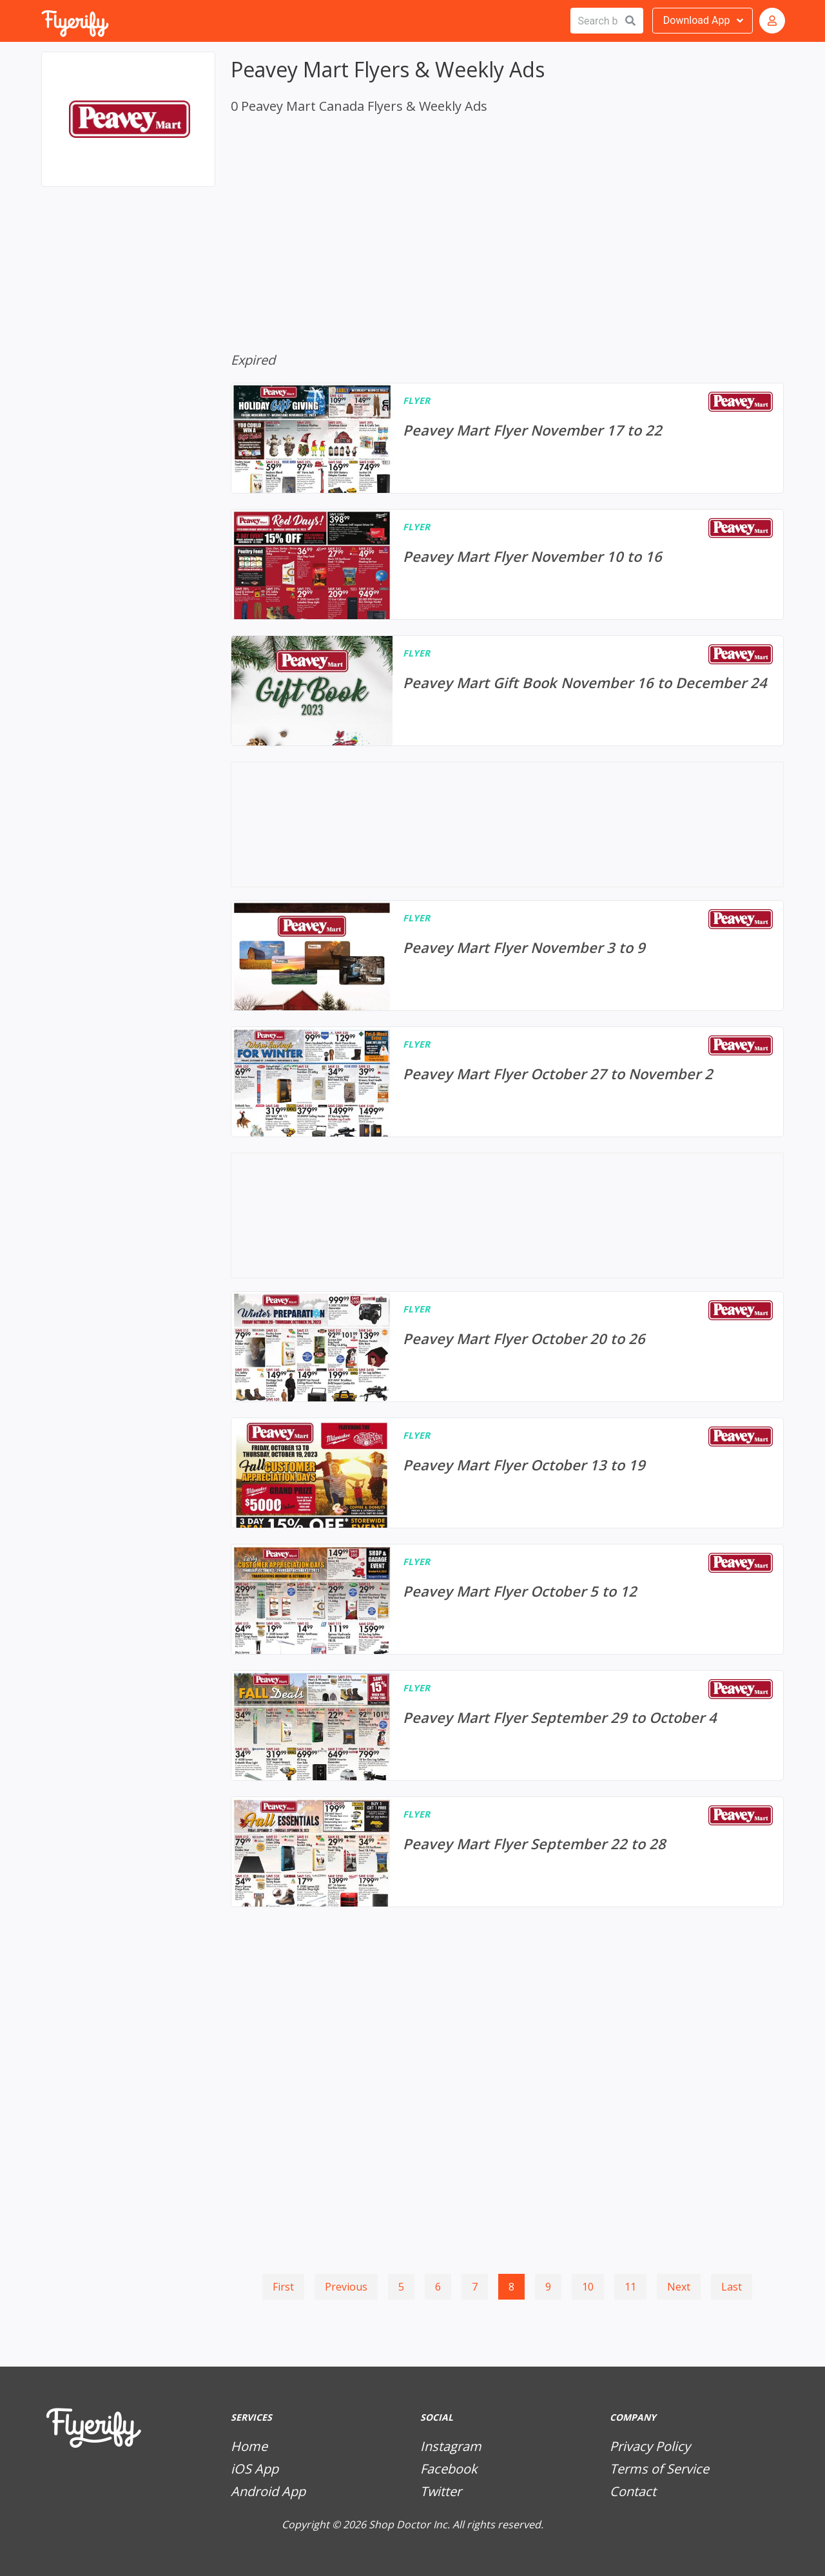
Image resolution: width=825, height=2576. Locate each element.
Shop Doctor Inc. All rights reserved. (456, 2524)
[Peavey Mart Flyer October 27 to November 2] (507, 1081)
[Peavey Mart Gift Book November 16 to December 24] (507, 690)
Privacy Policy (650, 2446)
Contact (633, 2491)
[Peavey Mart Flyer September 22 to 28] (507, 1851)
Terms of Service (659, 2468)
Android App (268, 2491)
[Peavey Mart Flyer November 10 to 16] (507, 564)
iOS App (254, 2468)
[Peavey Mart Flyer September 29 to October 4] (507, 1725)
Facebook (449, 2468)
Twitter (440, 2491)
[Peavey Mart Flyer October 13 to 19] (507, 1473)
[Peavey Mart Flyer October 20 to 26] (507, 1346)
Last (731, 2287)
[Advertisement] (128, 263)
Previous (346, 2287)
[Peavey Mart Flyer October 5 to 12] (507, 1599)
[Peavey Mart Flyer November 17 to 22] (507, 438)
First (283, 2287)
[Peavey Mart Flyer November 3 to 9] (507, 955)
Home (249, 2446)
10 (588, 2287)
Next (678, 2287)
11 (630, 2287)
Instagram (450, 2446)
